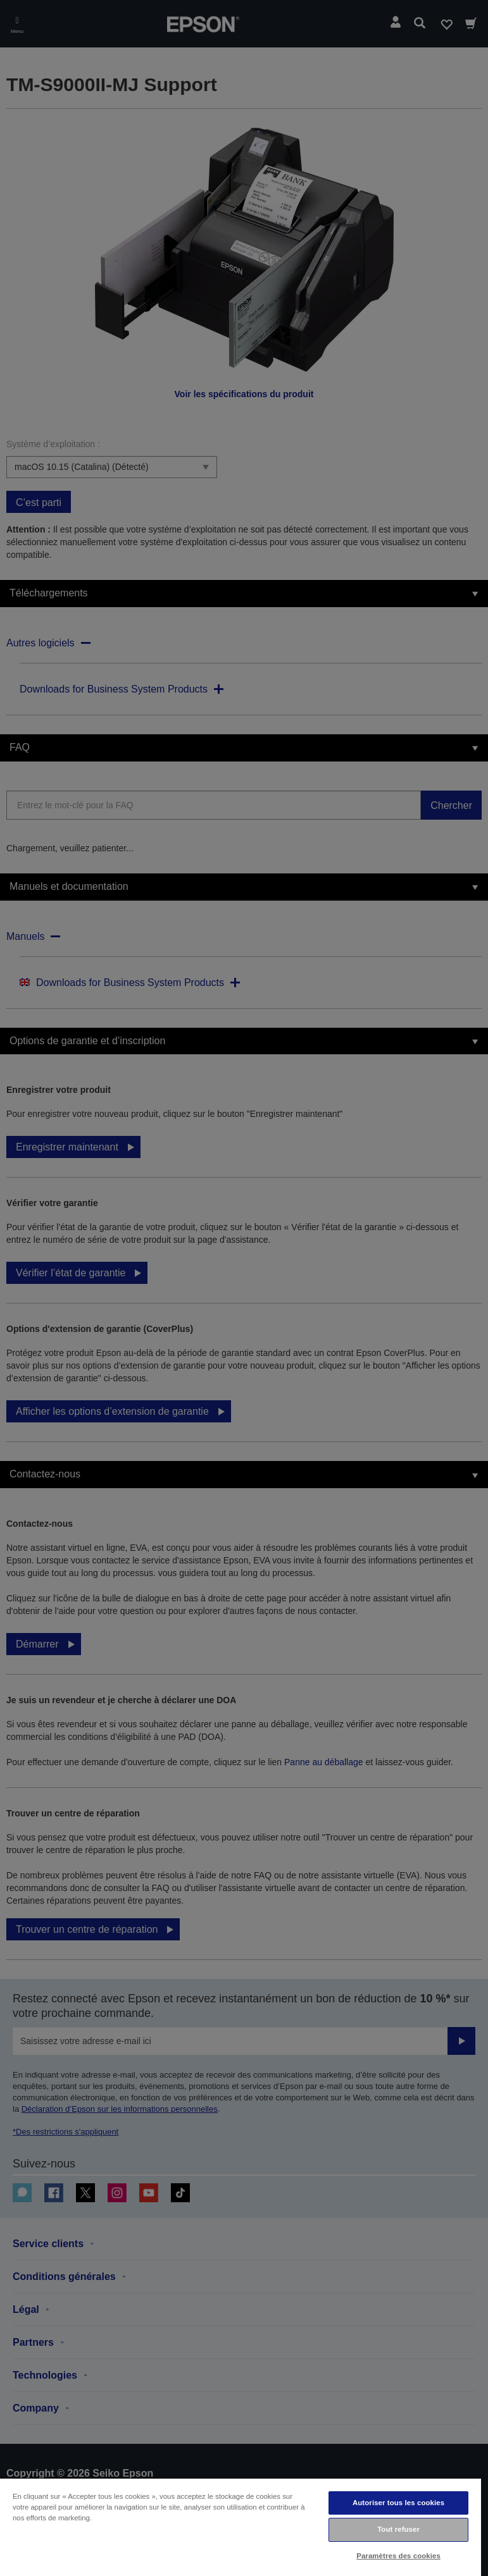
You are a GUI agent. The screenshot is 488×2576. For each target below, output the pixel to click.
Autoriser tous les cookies (398, 2502)
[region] (240, 2526)
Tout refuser (398, 2529)
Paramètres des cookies (398, 2556)
